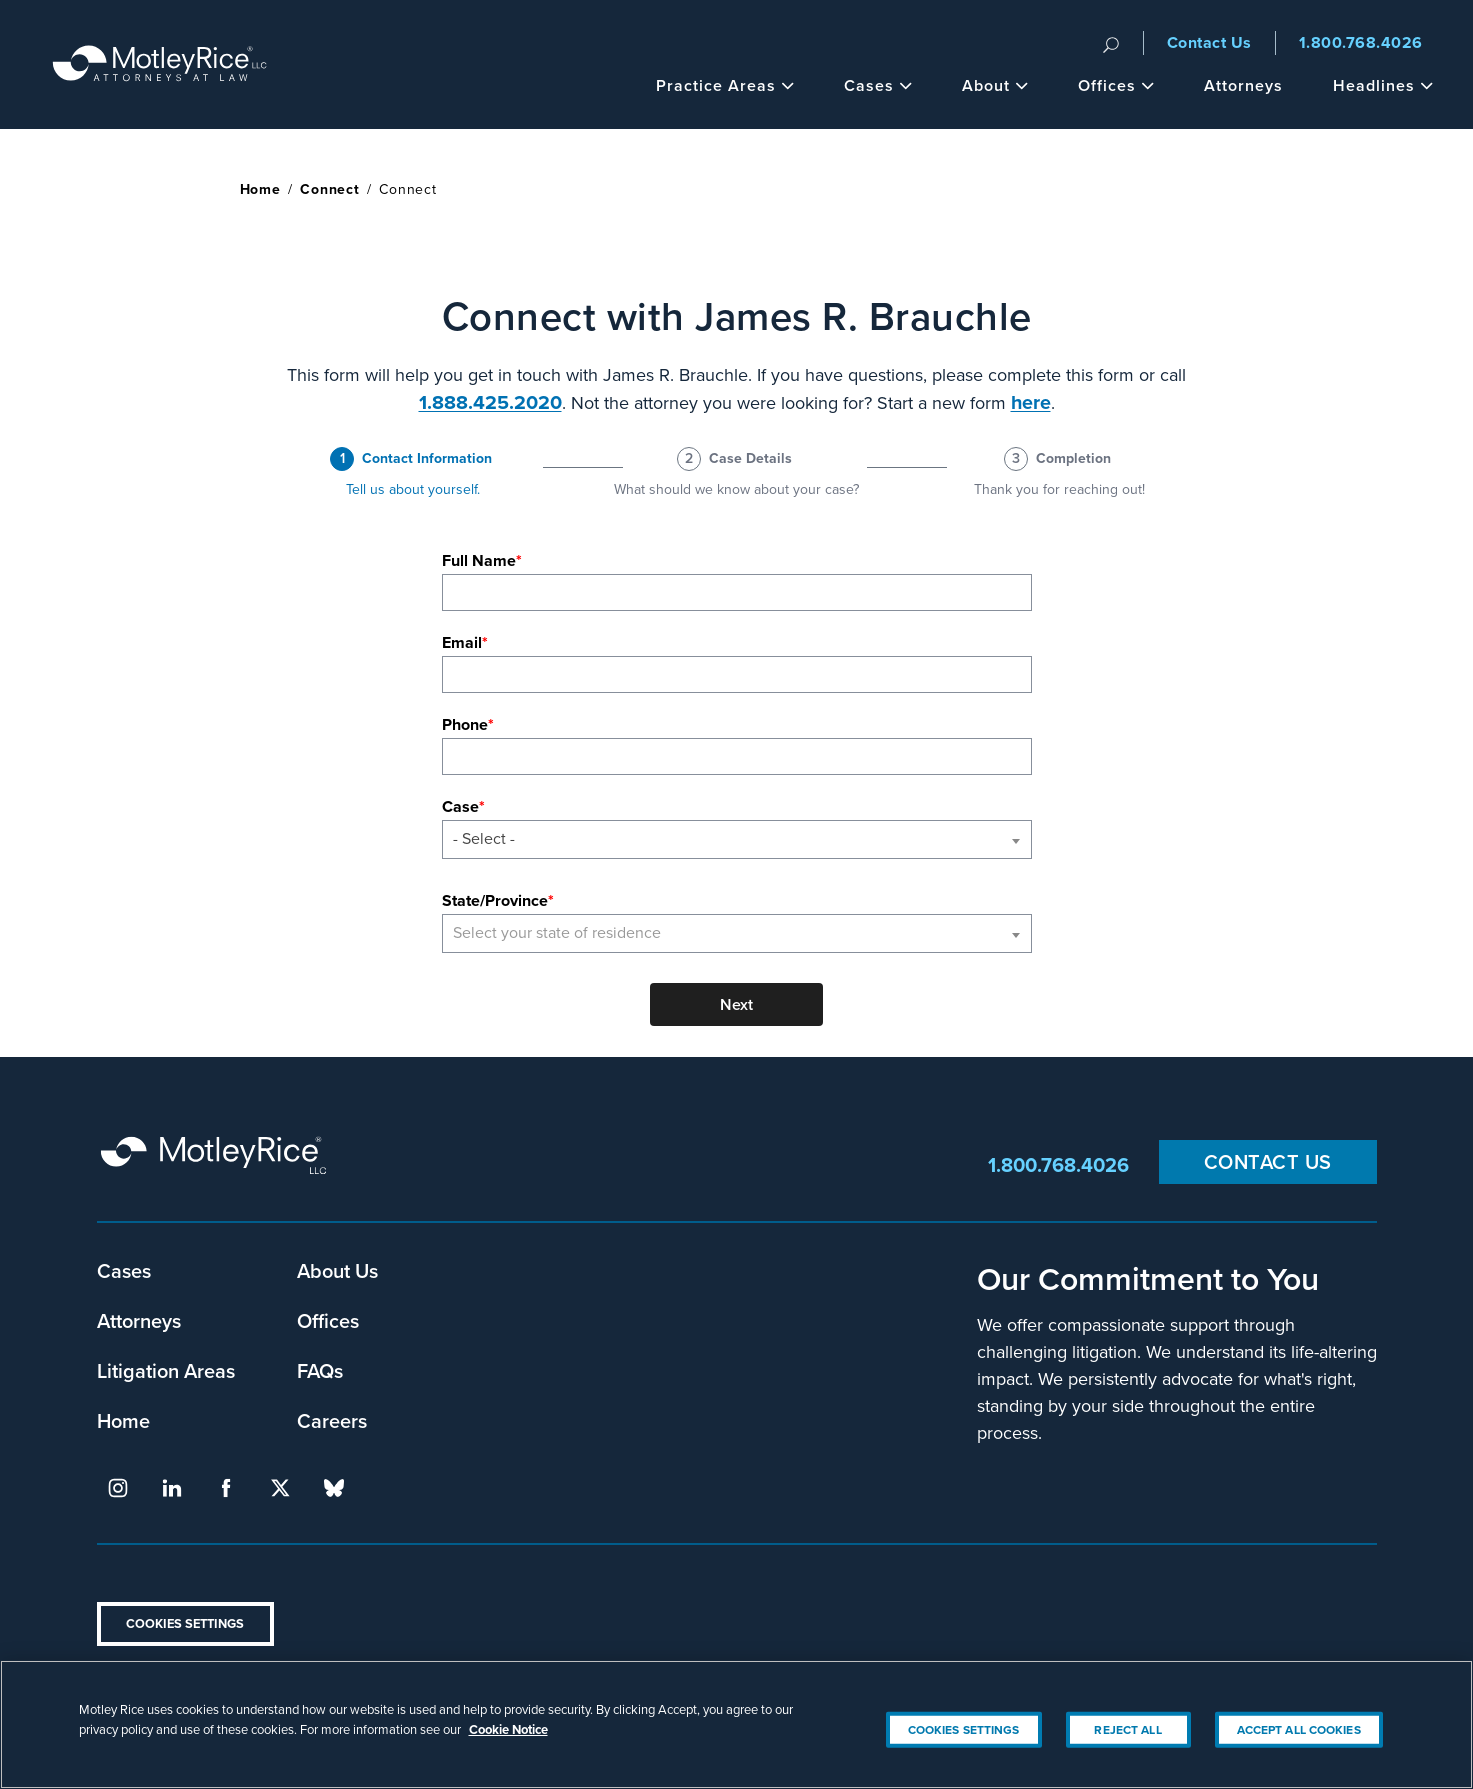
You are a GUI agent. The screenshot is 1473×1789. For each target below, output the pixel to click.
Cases (878, 85)
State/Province (495, 900)
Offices (1116, 85)
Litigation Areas (166, 1370)
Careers (332, 1420)
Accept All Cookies (1299, 1751)
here (1031, 402)
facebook (226, 1488)
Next (736, 1004)
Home (260, 189)
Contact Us (1209, 42)
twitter (280, 1488)
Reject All (1127, 1751)
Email (462, 642)
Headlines (1383, 85)
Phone (465, 724)
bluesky (334, 1488)
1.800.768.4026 (1361, 42)
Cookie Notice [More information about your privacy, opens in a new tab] (508, 1750)
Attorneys (1243, 85)
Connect (329, 189)
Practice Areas (725, 85)
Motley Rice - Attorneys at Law (160, 64)
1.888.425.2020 (490, 402)
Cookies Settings (185, 1623)
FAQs (320, 1370)
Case (460, 806)
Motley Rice (217, 1164)
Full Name (479, 560)
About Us (337, 1270)
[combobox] (737, 839)
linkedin (172, 1488)
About (995, 85)
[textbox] (737, 933)
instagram (118, 1488)
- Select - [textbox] (484, 838)
